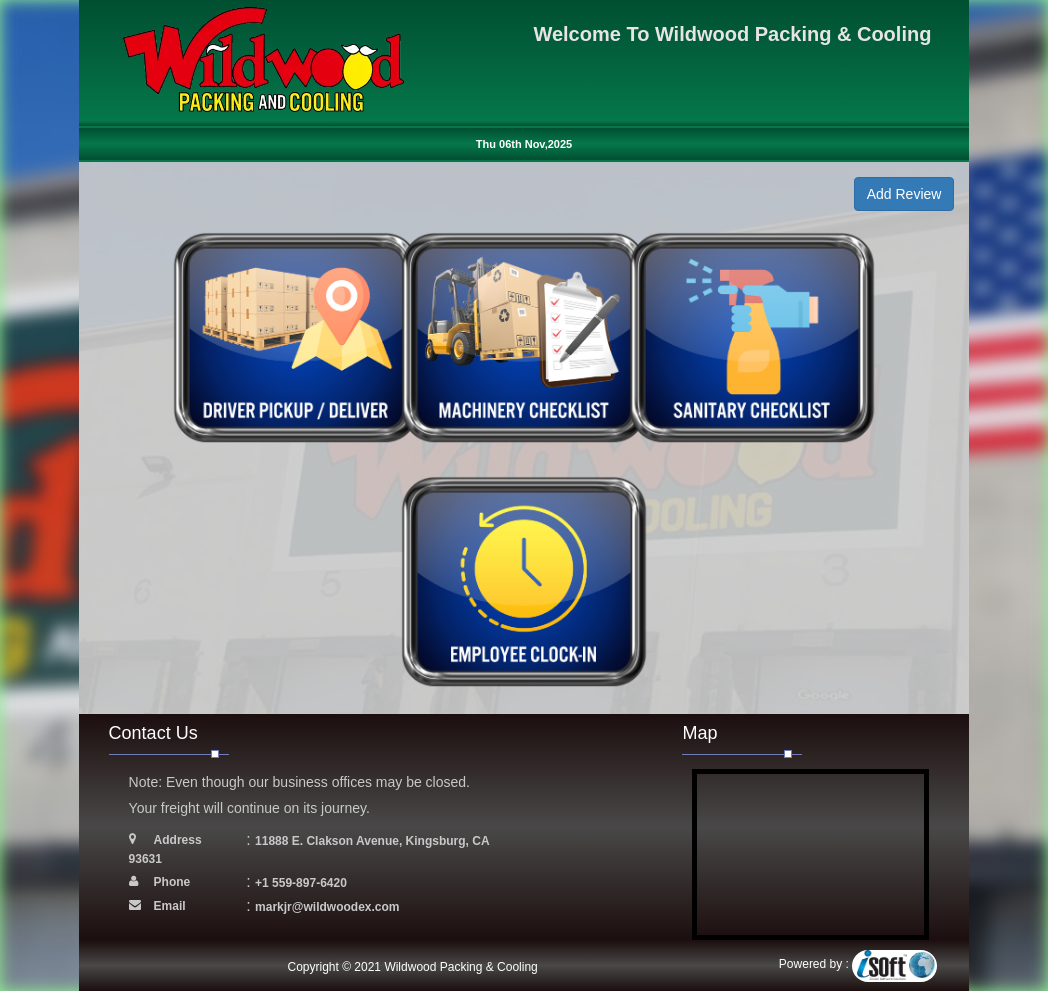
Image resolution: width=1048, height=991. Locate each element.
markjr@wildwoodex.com (327, 907)
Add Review (904, 194)
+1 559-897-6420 (301, 883)
